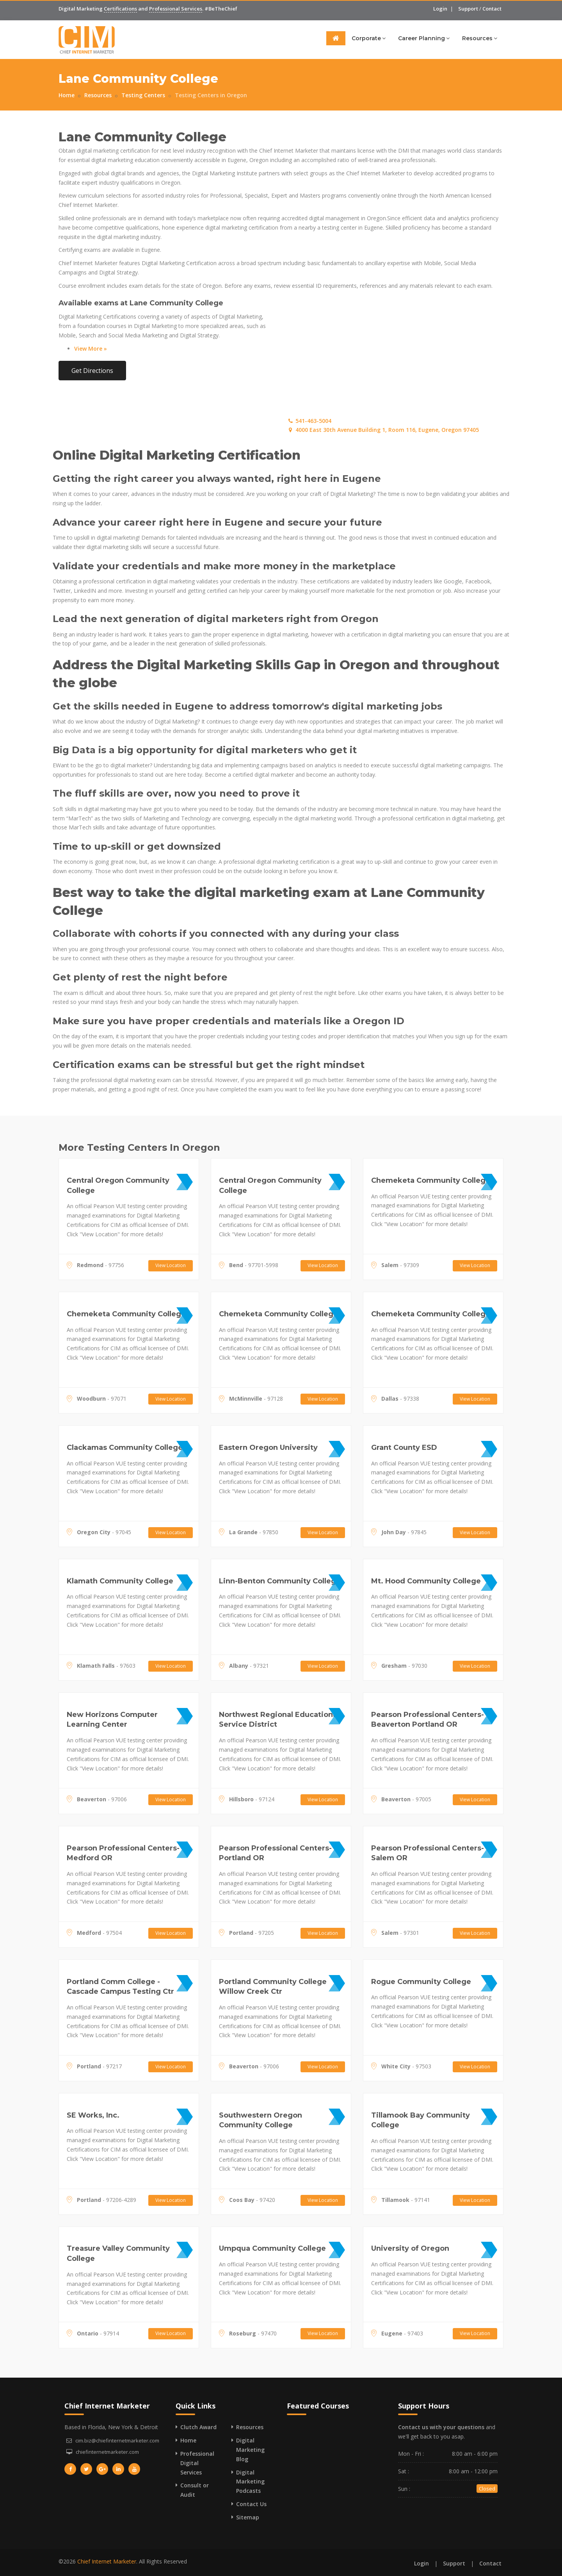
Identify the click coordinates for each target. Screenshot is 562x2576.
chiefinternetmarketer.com (107, 2451)
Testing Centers (143, 95)
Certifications (120, 8)
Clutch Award (198, 2427)
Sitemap (247, 2517)
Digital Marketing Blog (250, 2450)
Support (468, 8)
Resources (479, 38)
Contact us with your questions (441, 2427)
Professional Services (175, 8)
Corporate (369, 38)
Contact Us (251, 2504)
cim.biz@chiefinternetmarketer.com (117, 2440)
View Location (170, 1265)
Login (440, 8)
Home (67, 95)
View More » (90, 348)
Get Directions (92, 370)
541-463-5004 (309, 420)
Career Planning (424, 38)
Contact (492, 8)
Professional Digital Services (197, 2463)
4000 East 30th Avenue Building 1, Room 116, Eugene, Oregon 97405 (383, 429)
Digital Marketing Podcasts (250, 2482)
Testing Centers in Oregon (211, 95)
